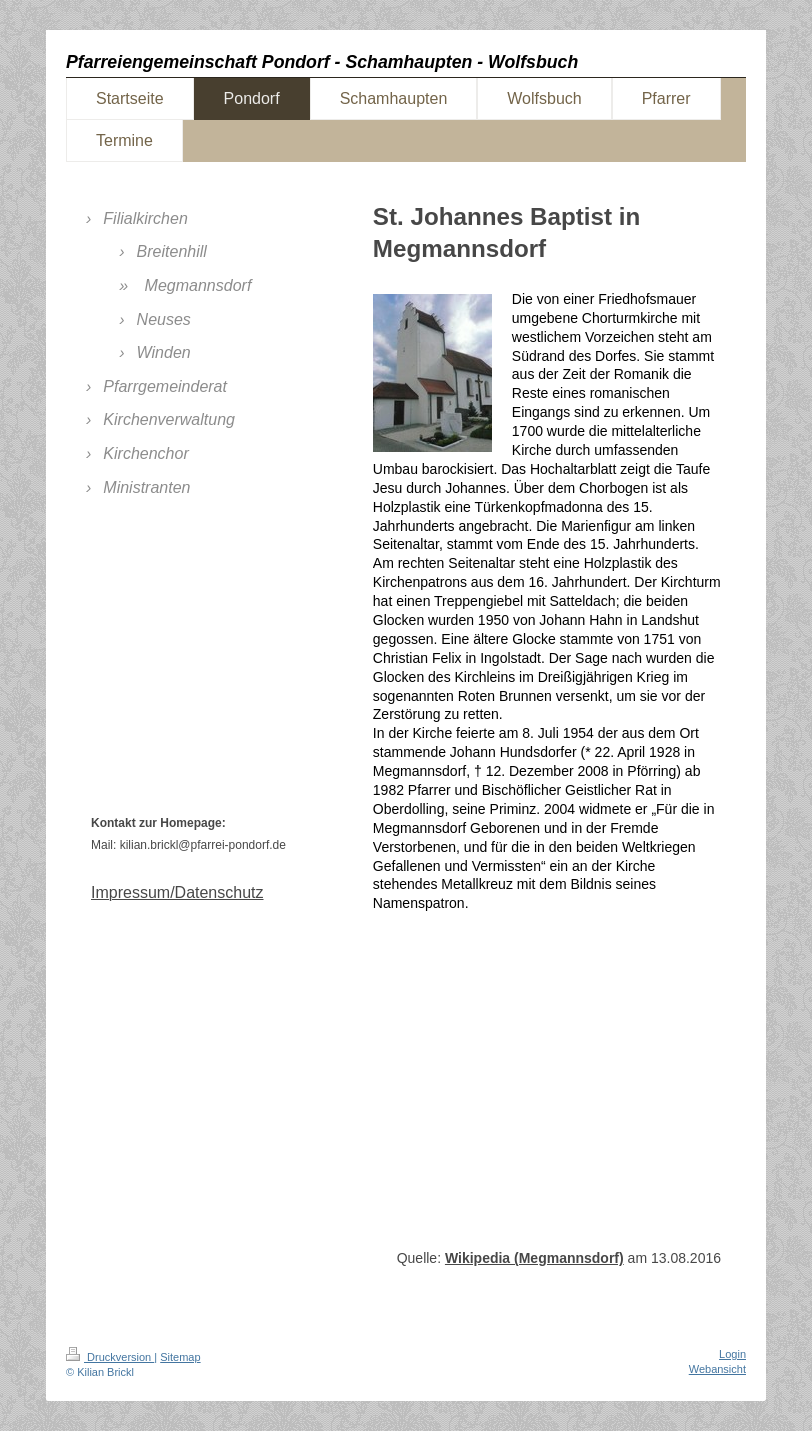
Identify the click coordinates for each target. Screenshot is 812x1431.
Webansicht (717, 1369)
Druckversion (110, 1357)
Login (732, 1354)
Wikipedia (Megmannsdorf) (534, 1258)
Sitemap (180, 1357)
